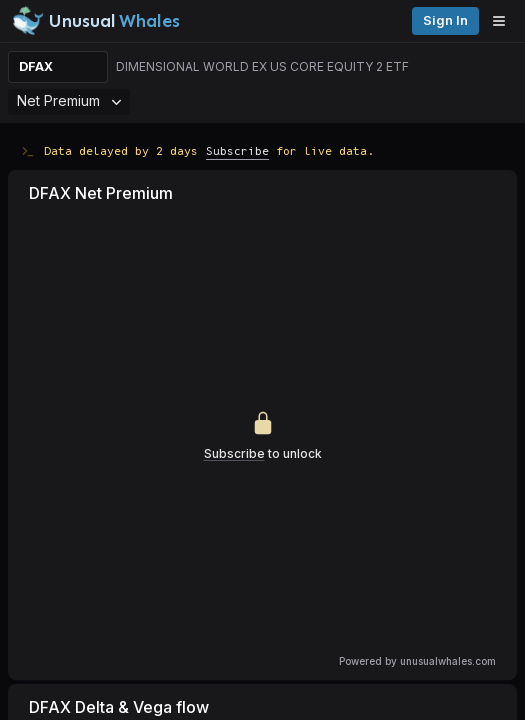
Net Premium (69, 100)
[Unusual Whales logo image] (96, 21)
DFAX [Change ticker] (36, 66)
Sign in (445, 20)
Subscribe (237, 150)
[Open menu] (504, 21)
